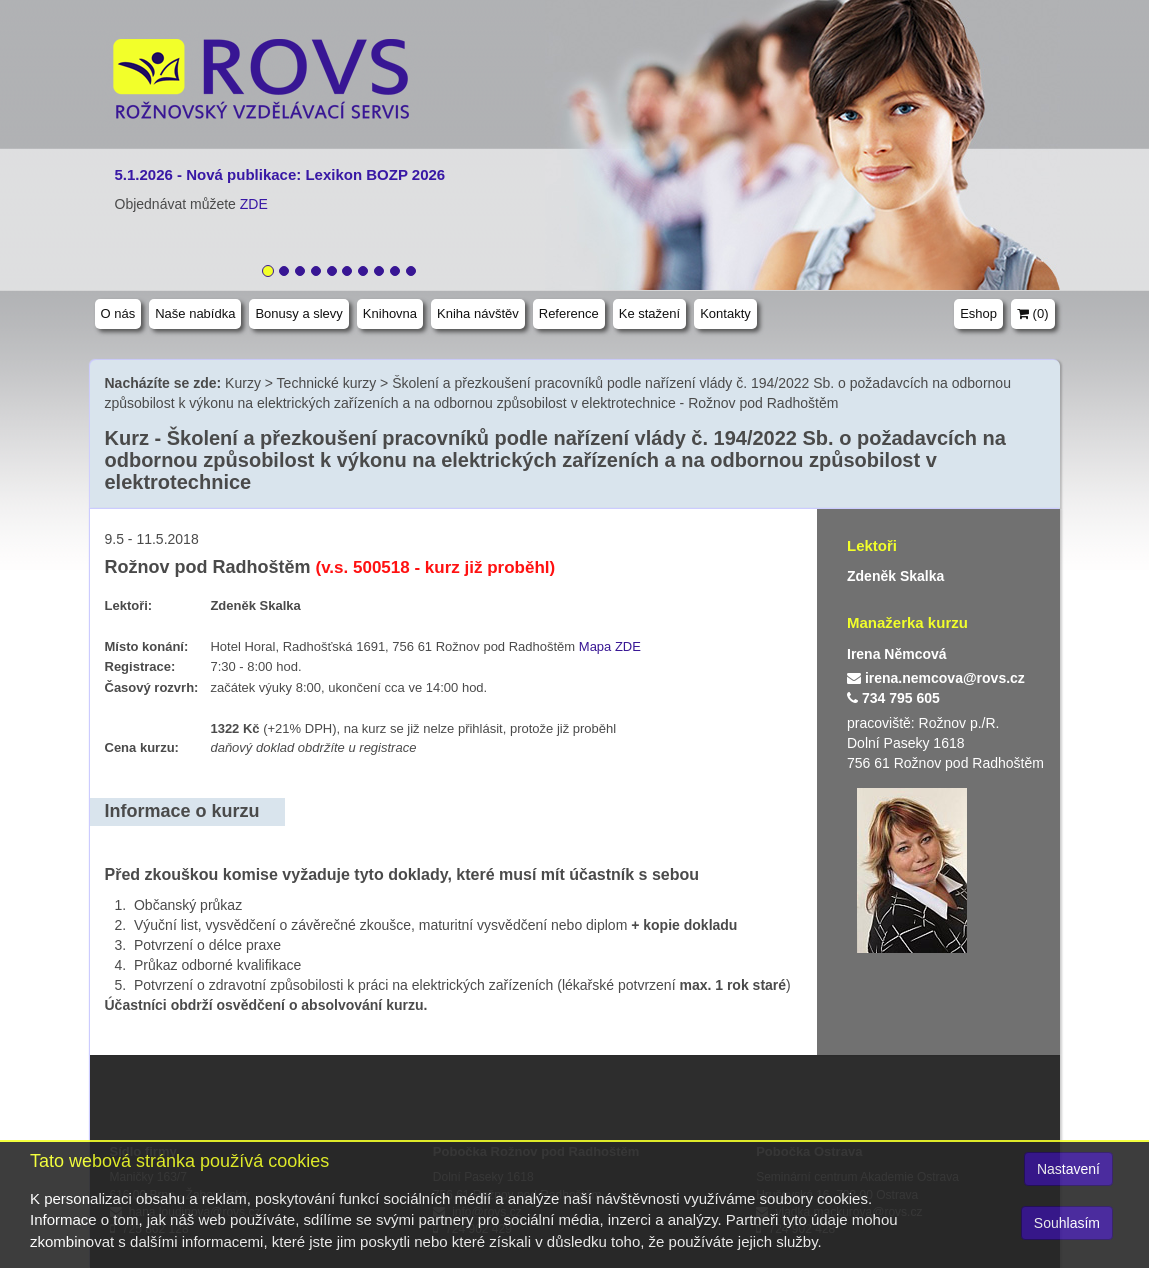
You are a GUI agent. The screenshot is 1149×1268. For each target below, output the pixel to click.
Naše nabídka (195, 313)
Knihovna (390, 313)
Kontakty (725, 313)
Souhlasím (1067, 1223)
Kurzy (243, 383)
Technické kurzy (327, 383)
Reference (569, 313)
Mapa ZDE (610, 646)
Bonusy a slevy (298, 313)
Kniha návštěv (478, 313)
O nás (118, 313)
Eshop (978, 313)
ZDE (254, 204)
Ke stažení (649, 313)
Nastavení (1068, 1169)
